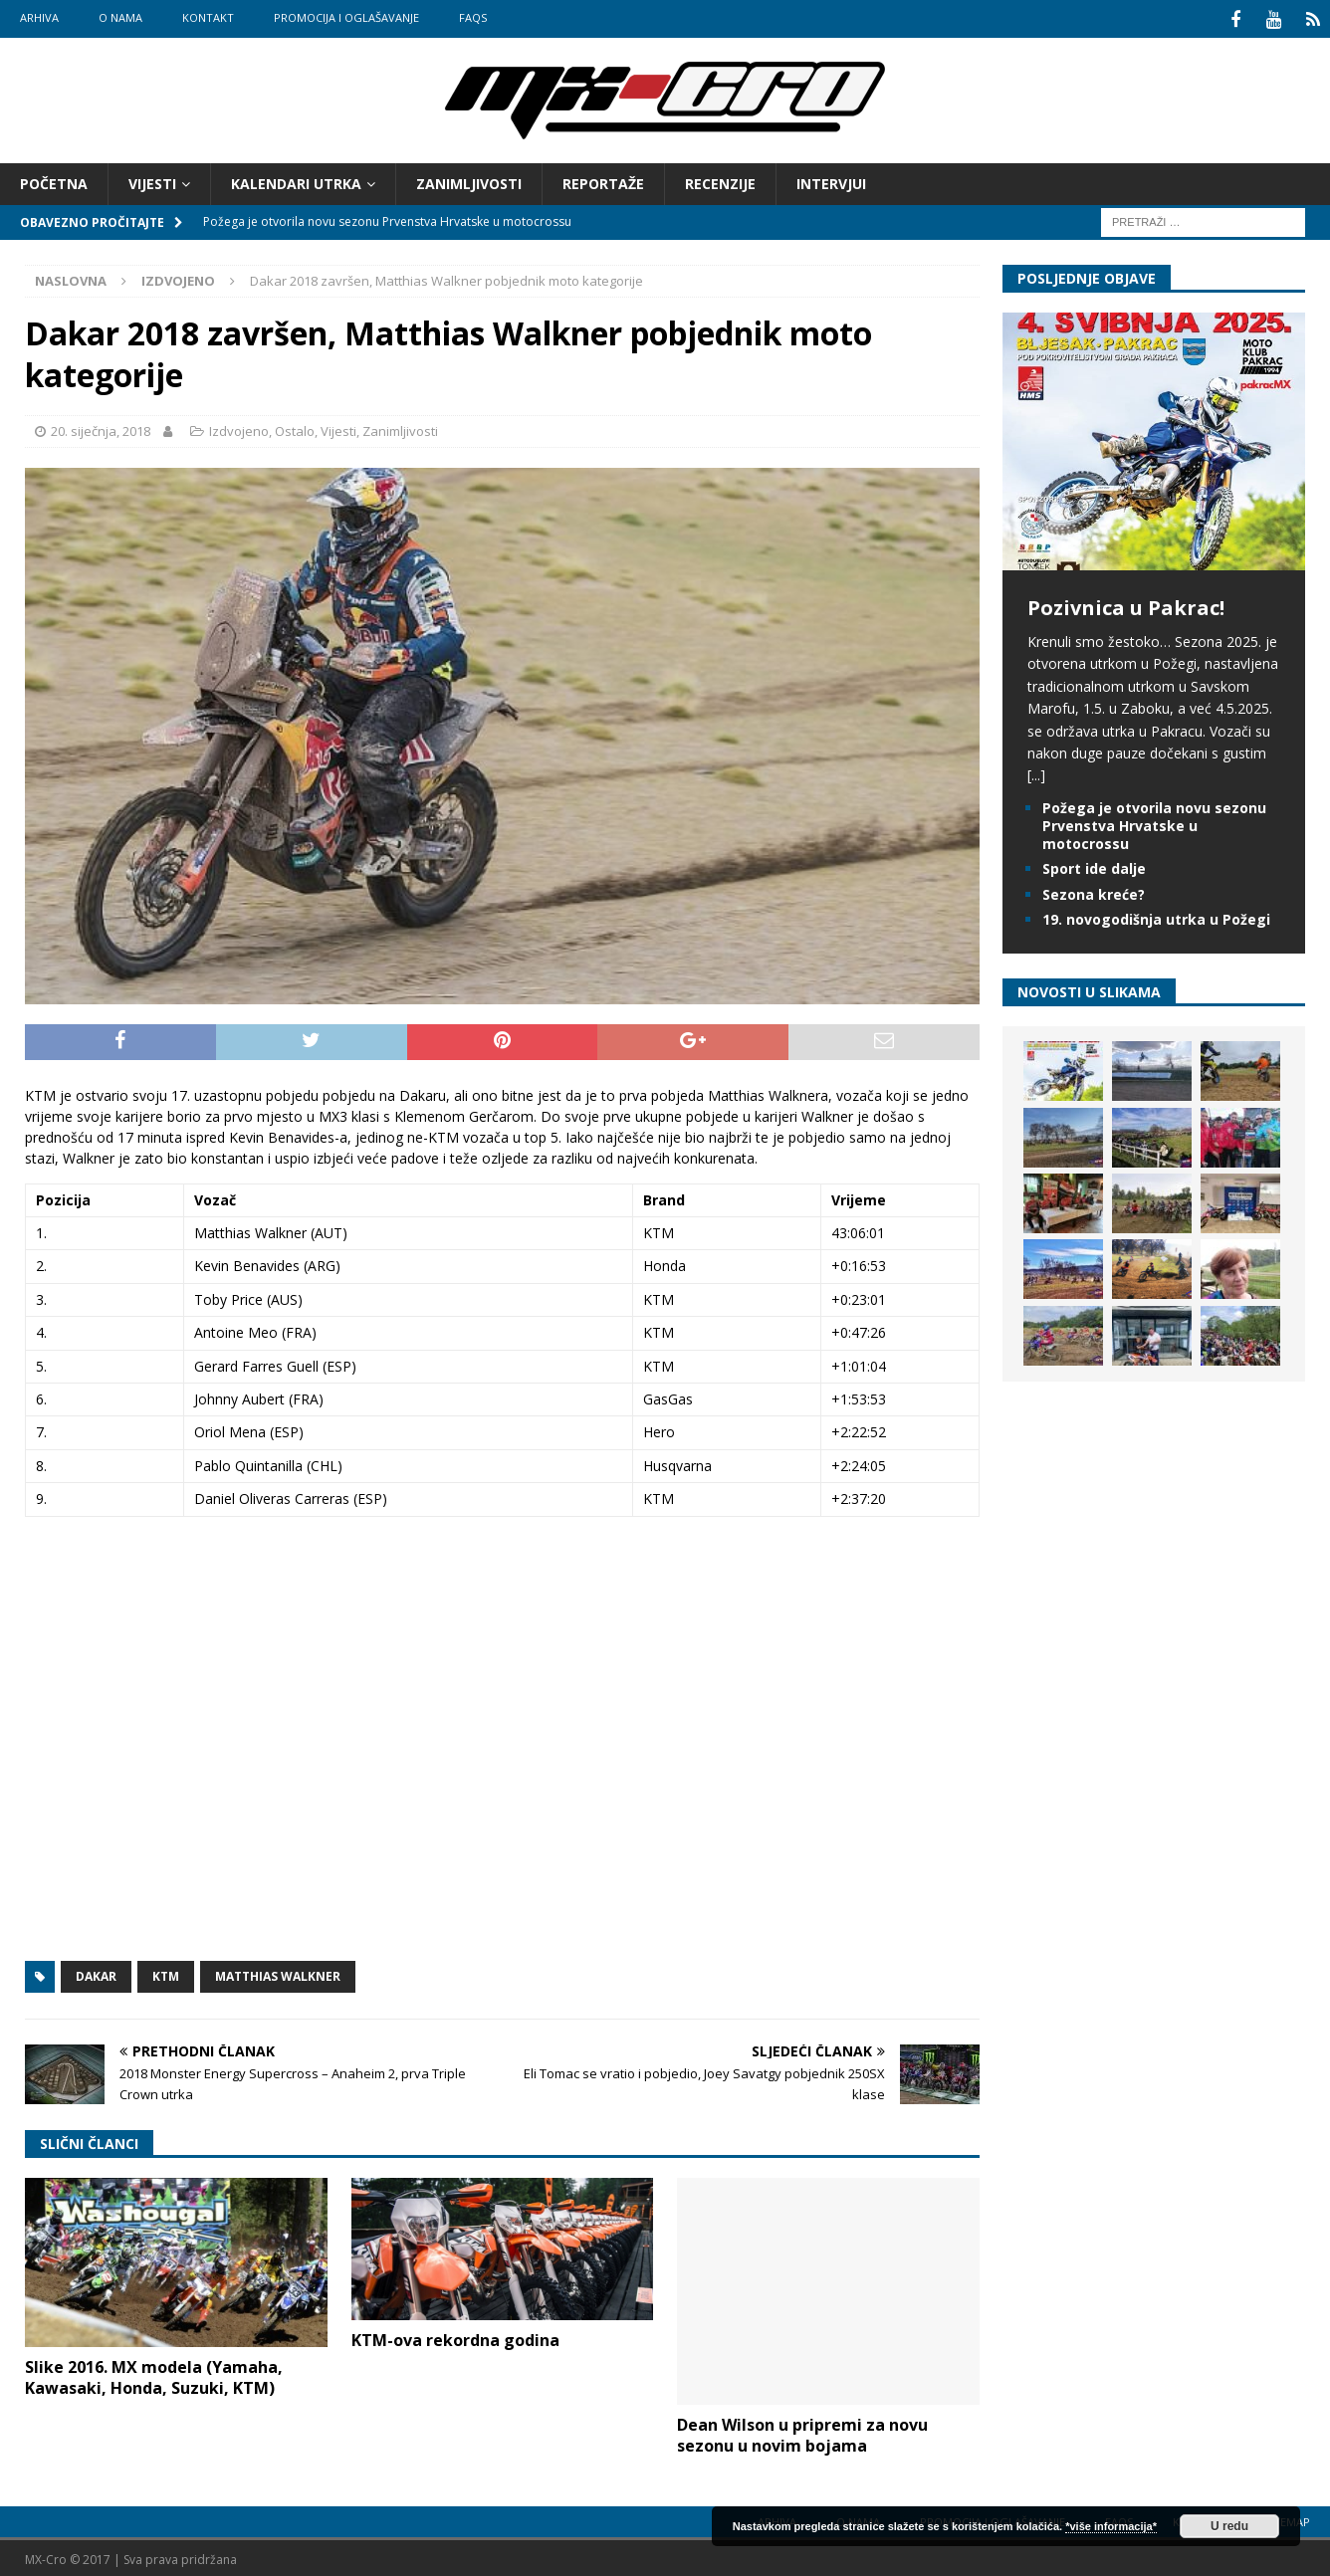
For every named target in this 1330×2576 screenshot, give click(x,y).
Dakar (96, 1973)
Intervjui (831, 180)
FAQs (473, 17)
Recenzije (720, 180)
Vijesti (152, 180)
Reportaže (603, 180)
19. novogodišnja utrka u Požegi (1156, 916)
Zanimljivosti (469, 180)
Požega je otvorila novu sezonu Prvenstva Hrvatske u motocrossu (1154, 822)
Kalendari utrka (296, 180)
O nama (120, 17)
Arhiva (39, 17)
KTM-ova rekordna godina (455, 2337)
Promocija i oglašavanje (346, 17)
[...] (1036, 772)
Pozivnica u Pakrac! (1125, 604)
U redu (1229, 2526)
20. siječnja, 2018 (100, 428)
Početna (54, 180)
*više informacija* (1111, 2526)
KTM (165, 1973)
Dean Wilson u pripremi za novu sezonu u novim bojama (802, 2432)
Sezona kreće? (1093, 891)
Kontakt (208, 17)
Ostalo (295, 428)
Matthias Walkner (277, 1973)
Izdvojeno (239, 428)
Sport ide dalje (1094, 866)
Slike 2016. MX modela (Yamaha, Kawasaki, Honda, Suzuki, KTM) (154, 2374)
